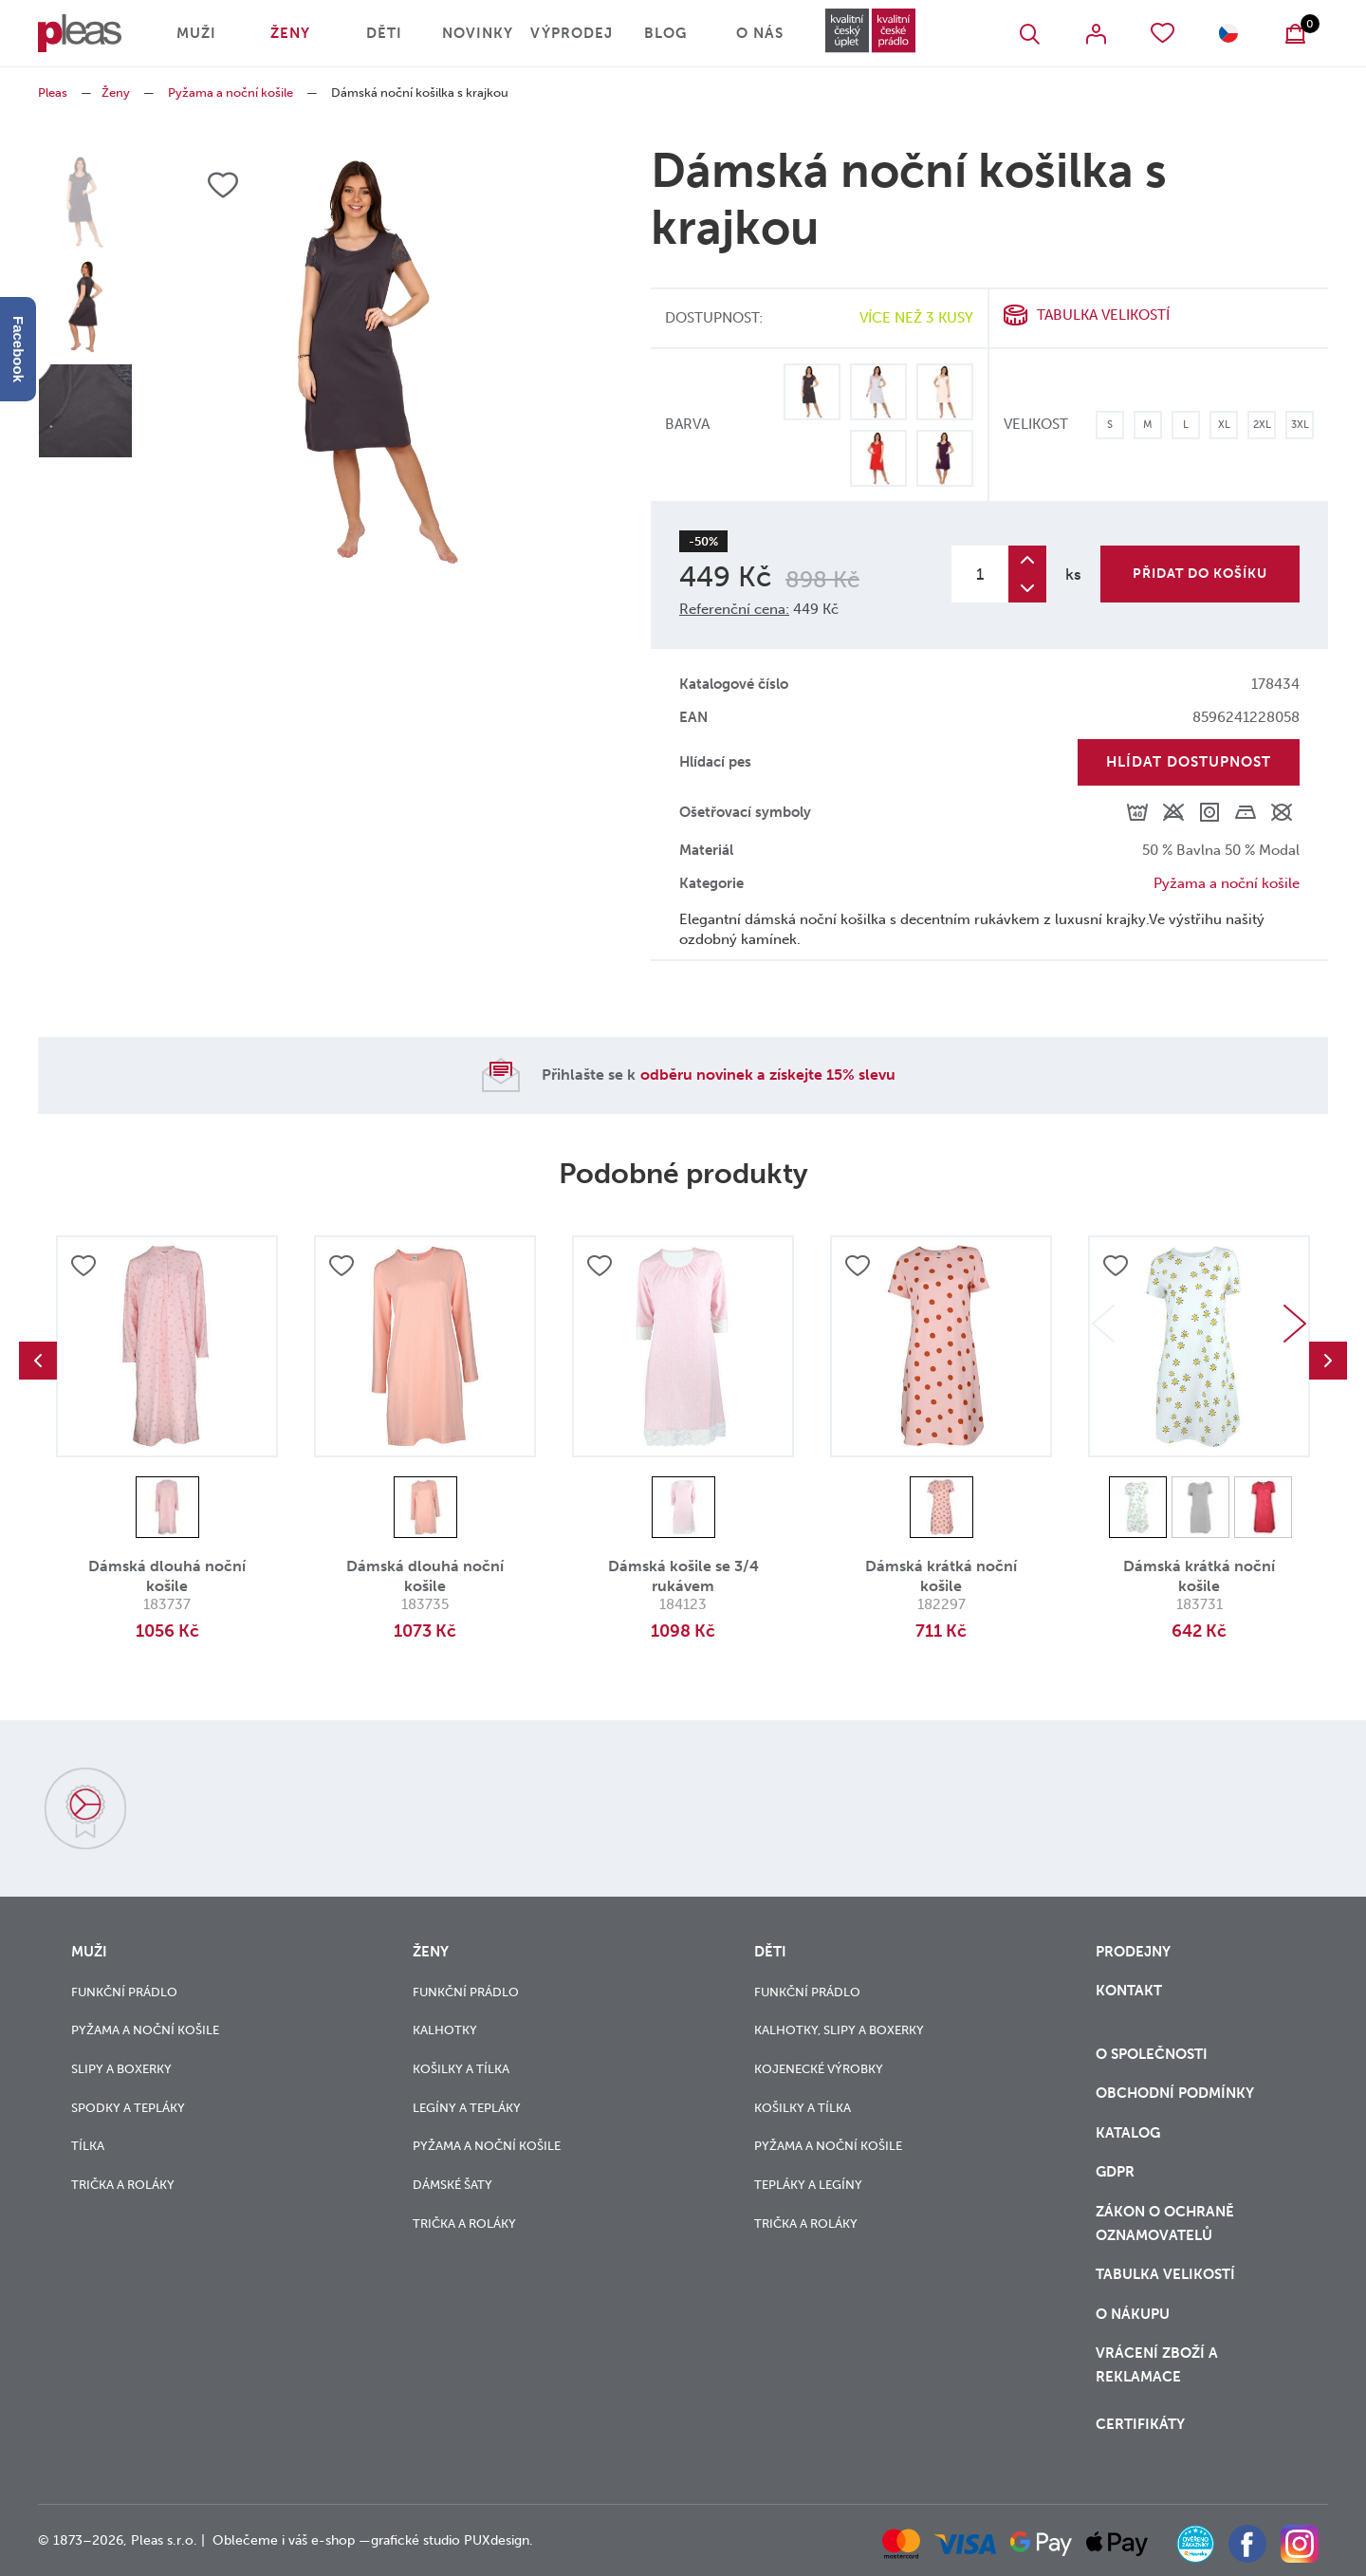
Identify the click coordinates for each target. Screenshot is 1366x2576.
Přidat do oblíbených (83, 1265)
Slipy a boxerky (121, 2069)
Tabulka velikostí (1103, 315)
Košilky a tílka (461, 2069)
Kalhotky (445, 2030)
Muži (196, 33)
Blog (665, 33)
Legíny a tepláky (467, 2108)
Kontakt (1129, 1990)
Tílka (87, 2146)
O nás (760, 33)
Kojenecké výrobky (818, 2069)
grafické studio (415, 2540)
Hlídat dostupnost (1188, 761)
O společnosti (1153, 2054)
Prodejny (1133, 1951)
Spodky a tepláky (128, 2108)
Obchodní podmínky (1175, 2093)
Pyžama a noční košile (230, 92)
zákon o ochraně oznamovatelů (1165, 2223)
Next (1295, 1324)
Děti (384, 33)
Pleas (52, 92)
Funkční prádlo (124, 1992)
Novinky (477, 33)
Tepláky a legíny (808, 2185)
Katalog (1130, 2132)
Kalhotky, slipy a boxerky (839, 2030)
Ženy (290, 33)
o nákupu (1133, 2314)
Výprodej (571, 33)
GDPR (1115, 2171)
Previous (38, 1361)
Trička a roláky (123, 2185)
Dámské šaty (452, 2185)
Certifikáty (1140, 2424)
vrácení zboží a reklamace (1157, 2364)
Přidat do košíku (1200, 573)
